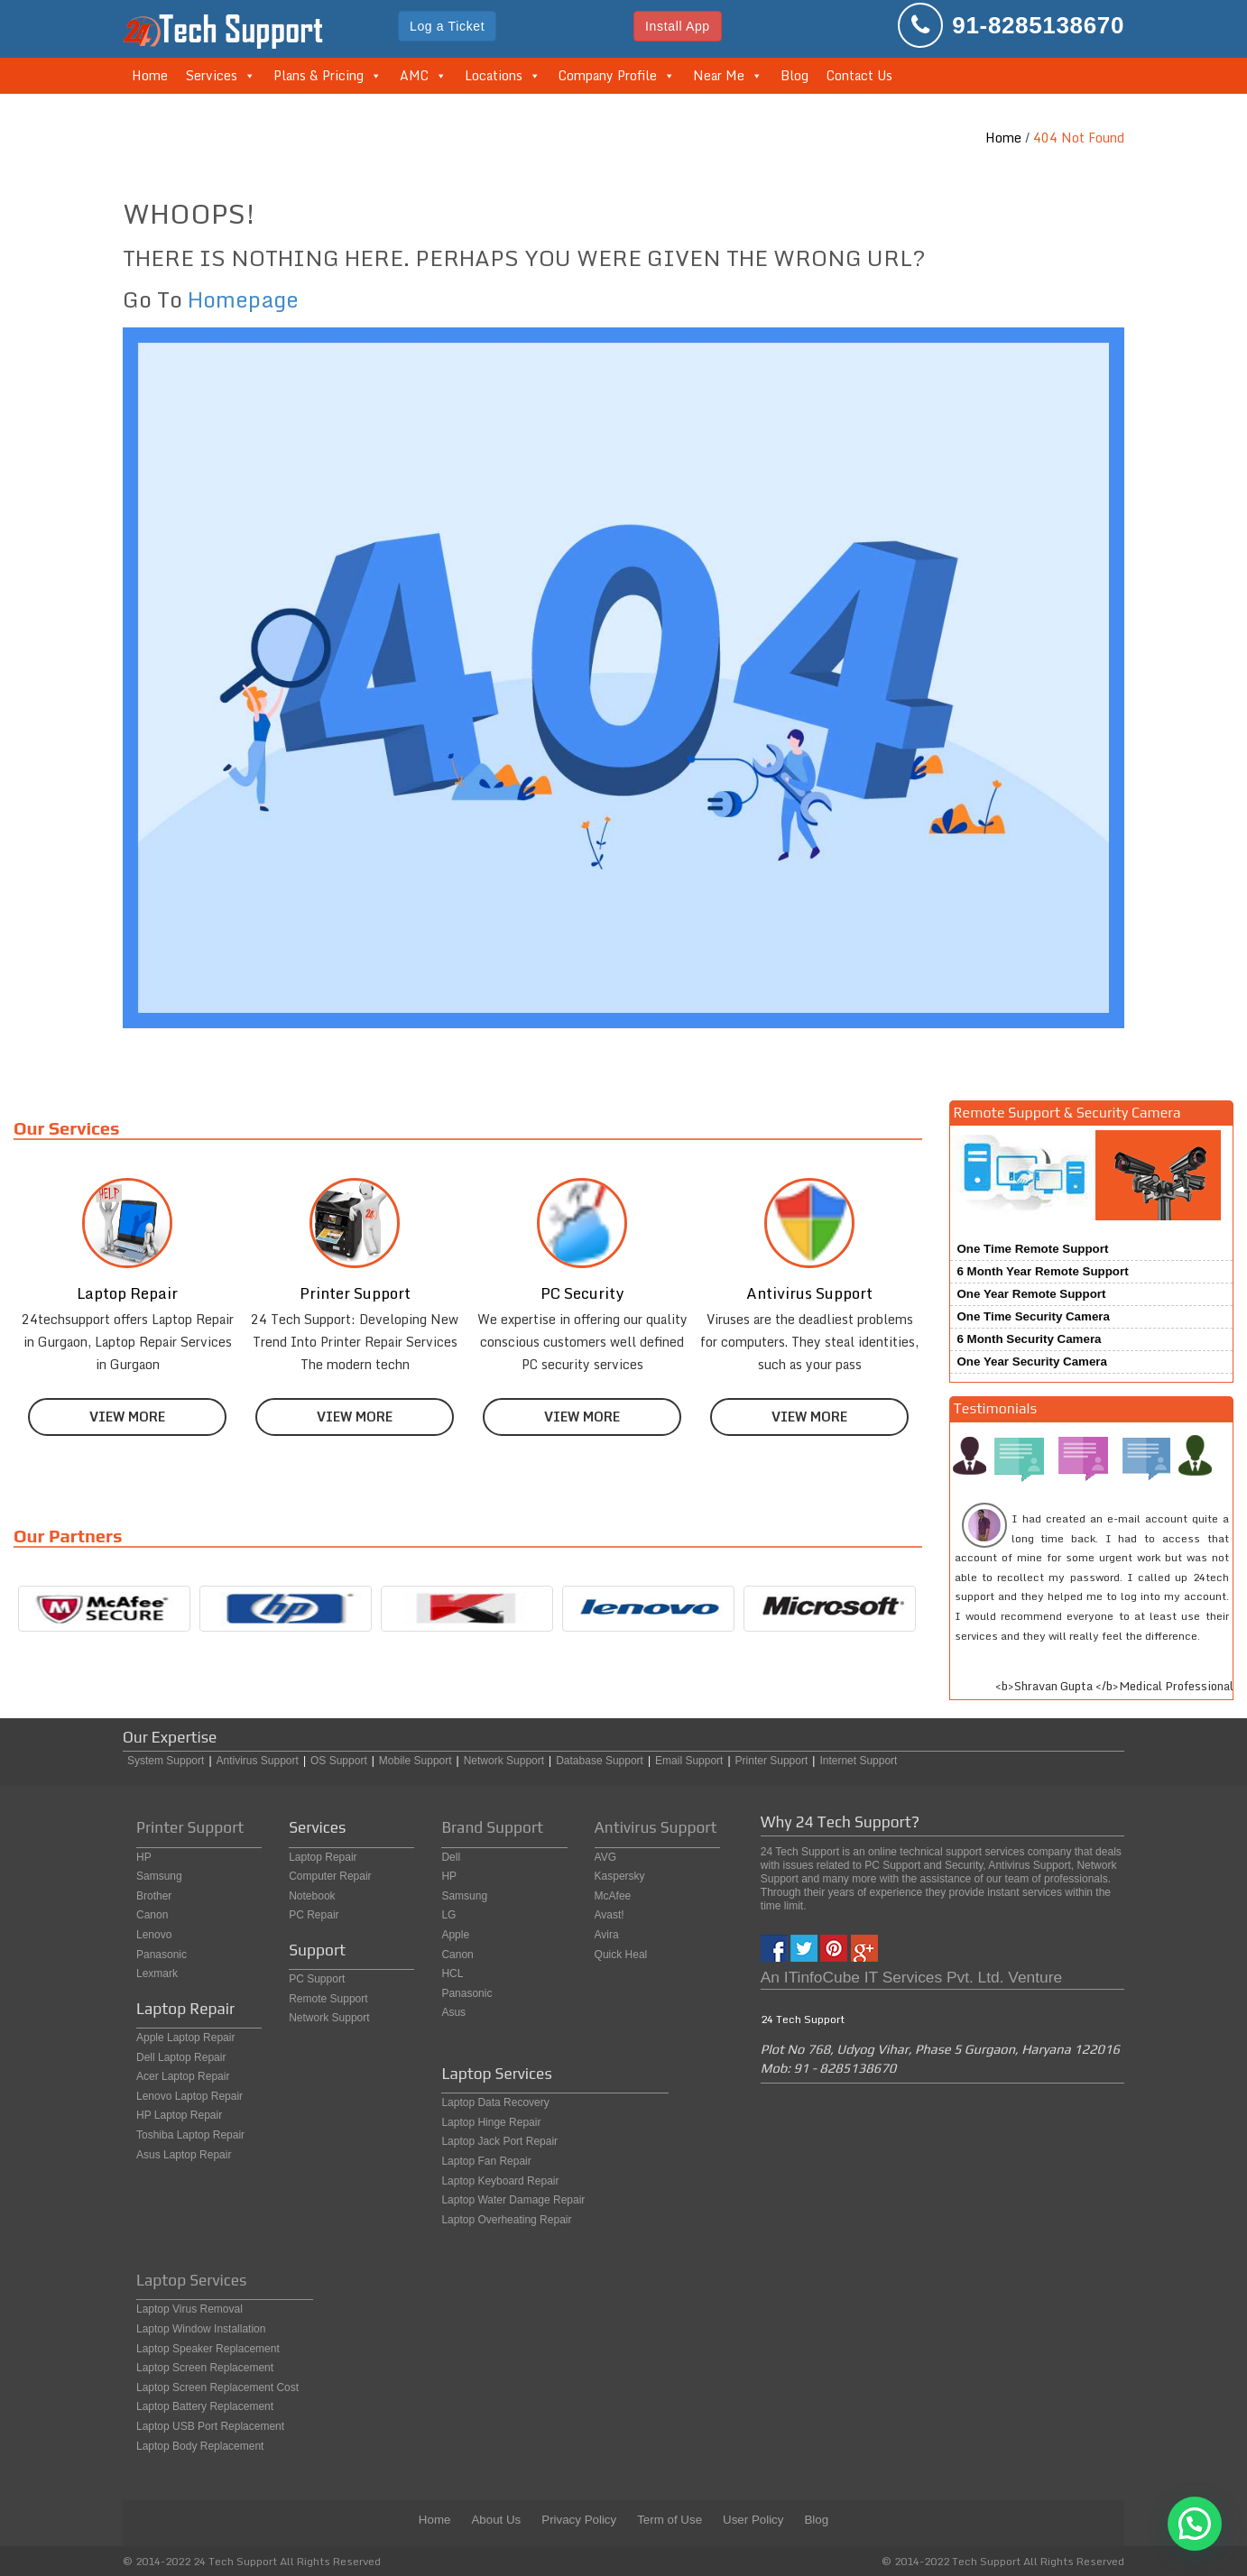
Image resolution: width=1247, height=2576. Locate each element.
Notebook (312, 1896)
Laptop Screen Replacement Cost (217, 2387)
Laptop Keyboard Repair (500, 2181)
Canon (152, 1915)
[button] (1195, 2524)
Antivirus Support (258, 1760)
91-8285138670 (1038, 25)
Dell (450, 1857)
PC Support (317, 1979)
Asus (453, 2012)
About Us (496, 2519)
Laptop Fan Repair (486, 2161)
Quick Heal (621, 1954)
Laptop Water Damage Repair (513, 2200)
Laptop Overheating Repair (506, 2219)
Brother (153, 1896)
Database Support (599, 1760)
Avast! (609, 1915)
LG (448, 1915)
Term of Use (669, 2519)
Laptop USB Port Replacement (210, 2426)
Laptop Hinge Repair (490, 2122)
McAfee (613, 1896)
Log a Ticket (447, 26)
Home (150, 75)
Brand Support (492, 1827)
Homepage (243, 299)
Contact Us (859, 75)
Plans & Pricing (318, 75)
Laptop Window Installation (200, 2329)
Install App (677, 26)
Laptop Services (191, 2280)
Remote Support (328, 1998)
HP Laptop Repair (179, 2115)
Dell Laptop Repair (181, 2057)
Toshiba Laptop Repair (190, 2135)
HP (144, 1857)
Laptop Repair (322, 1857)
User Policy (753, 2519)
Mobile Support (415, 1760)
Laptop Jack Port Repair (499, 2141)
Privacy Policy (578, 2519)
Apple (455, 1934)
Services (211, 75)
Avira (607, 1934)
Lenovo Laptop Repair (189, 2096)
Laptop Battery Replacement (204, 2406)
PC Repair (313, 1915)
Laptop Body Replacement (199, 2446)
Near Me (718, 75)
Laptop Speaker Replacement (208, 2348)
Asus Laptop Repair (183, 2154)
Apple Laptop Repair (185, 2037)
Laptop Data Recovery (495, 2102)
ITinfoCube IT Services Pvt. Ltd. (894, 1977)
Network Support (504, 1760)
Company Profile (608, 75)
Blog (794, 75)
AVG (605, 1857)
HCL (452, 1973)
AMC (414, 75)
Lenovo (153, 1934)
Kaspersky (620, 1876)
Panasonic (161, 1954)
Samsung (159, 1876)
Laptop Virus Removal (189, 2309)
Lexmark (157, 1973)
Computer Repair (330, 1876)
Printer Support (771, 1760)
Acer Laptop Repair (182, 2076)
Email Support (689, 1760)
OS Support (338, 1760)
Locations (493, 75)
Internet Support (858, 1760)
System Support (165, 1760)
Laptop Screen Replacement (204, 2367)
